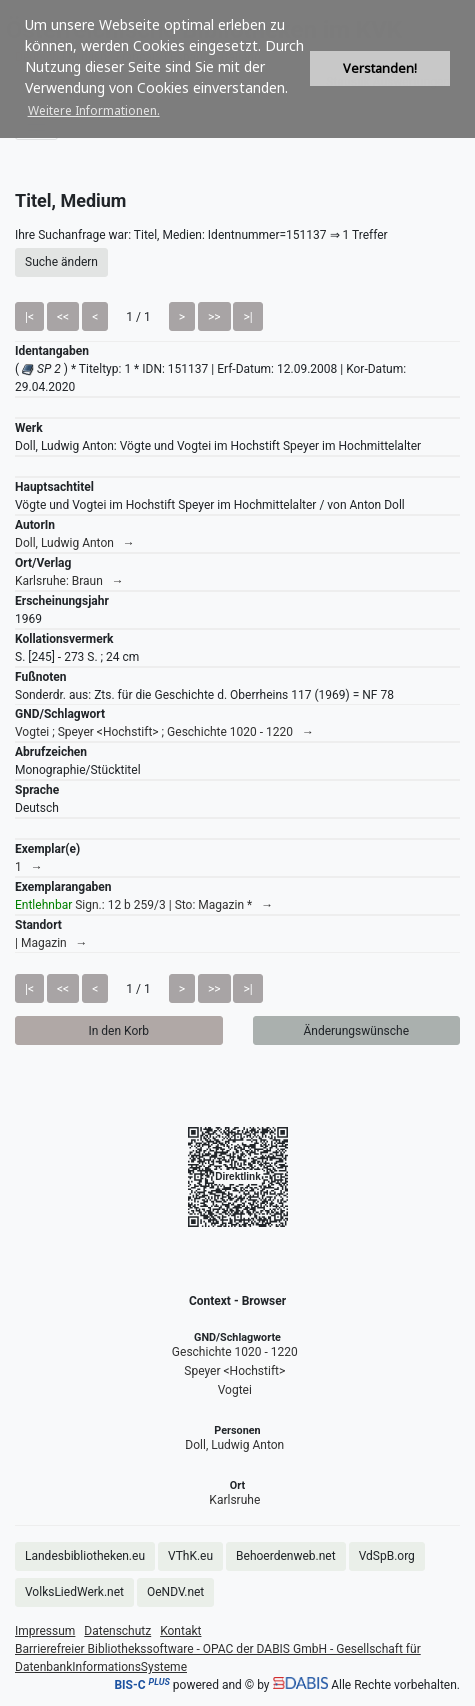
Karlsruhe (234, 1500)
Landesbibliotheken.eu (85, 1556)
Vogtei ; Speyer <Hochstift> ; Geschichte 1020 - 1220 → (164, 732)
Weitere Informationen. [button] (94, 110)
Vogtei (235, 1390)
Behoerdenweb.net (286, 1556)
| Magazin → (51, 943)
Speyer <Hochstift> (234, 1371)
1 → (29, 867)
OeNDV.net (175, 1592)
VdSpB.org (387, 1556)
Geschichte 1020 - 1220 (235, 1352)
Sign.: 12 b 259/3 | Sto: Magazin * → (144, 905)
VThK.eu (190, 1556)
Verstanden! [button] (380, 68)
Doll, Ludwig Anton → (75, 543)
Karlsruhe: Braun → (69, 581)
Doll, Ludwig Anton (234, 1445)
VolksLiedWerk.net (74, 1592)
